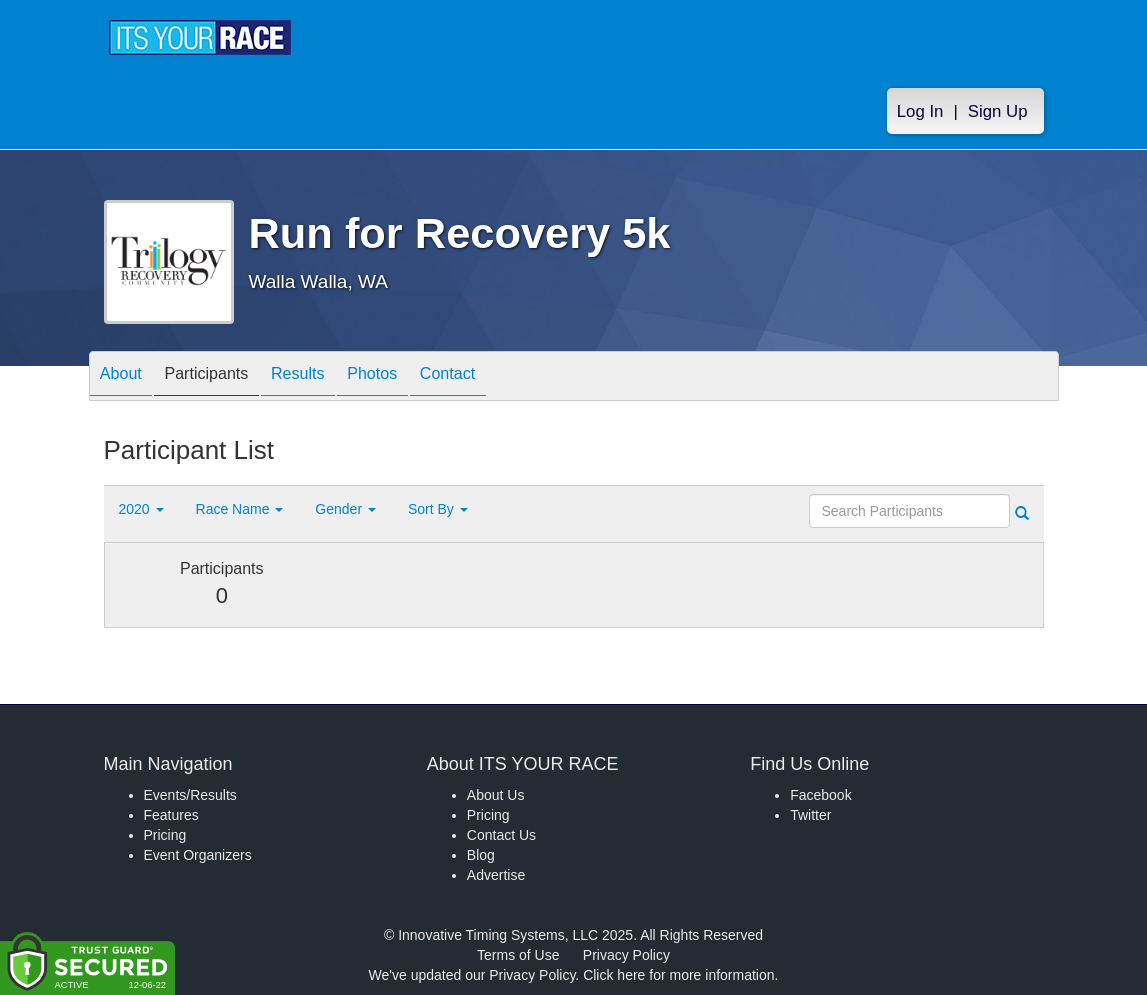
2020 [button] (141, 509)
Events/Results (190, 795)
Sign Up (998, 111)
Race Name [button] (240, 509)
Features (171, 815)
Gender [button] (345, 509)
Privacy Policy (626, 955)
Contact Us (501, 835)
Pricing (165, 835)
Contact (501, 377)
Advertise (496, 875)
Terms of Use (518, 955)
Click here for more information (678, 975)
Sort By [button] (438, 509)
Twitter (810, 815)
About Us (496, 795)
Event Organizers (198, 855)
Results (328, 377)
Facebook (820, 795)
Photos (414, 377)
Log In (920, 111)
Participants (224, 377)
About (127, 377)
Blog (481, 855)
